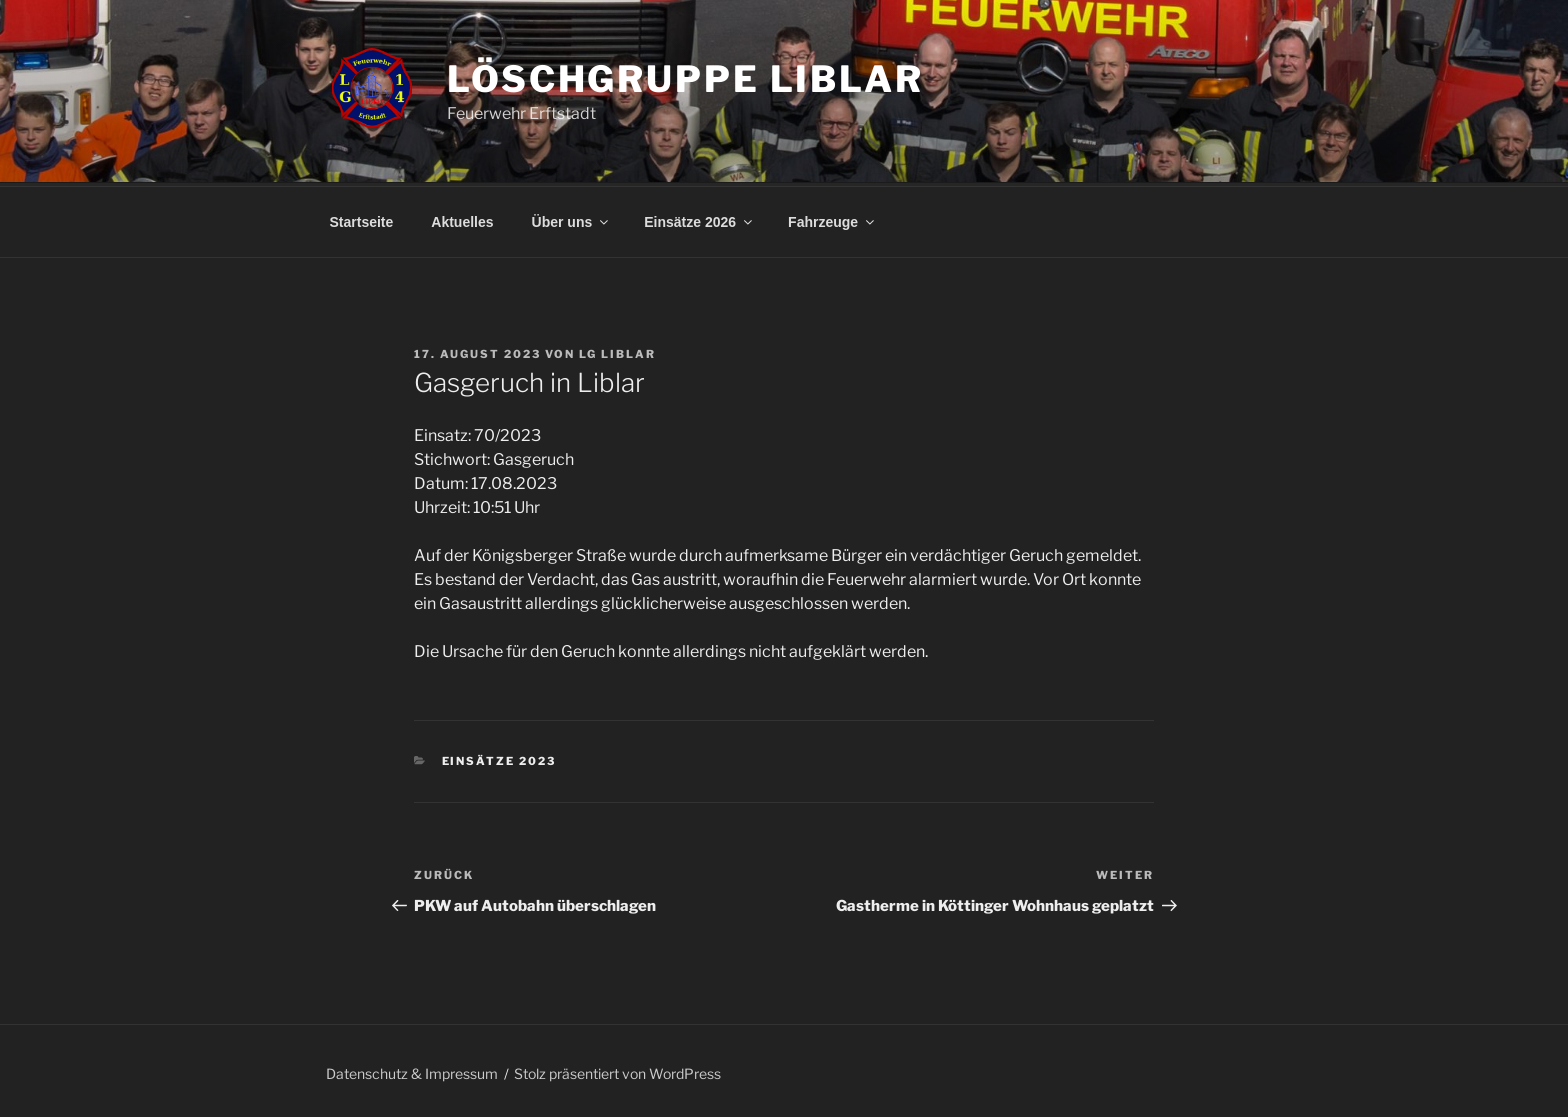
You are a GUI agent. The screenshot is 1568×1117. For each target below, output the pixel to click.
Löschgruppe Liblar (685, 79)
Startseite (362, 219)
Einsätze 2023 (499, 758)
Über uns (572, 219)
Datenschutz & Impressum (412, 1070)
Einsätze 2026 (699, 219)
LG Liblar (617, 351)
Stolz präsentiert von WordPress (617, 1070)
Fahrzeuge (832, 219)
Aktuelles (462, 219)
